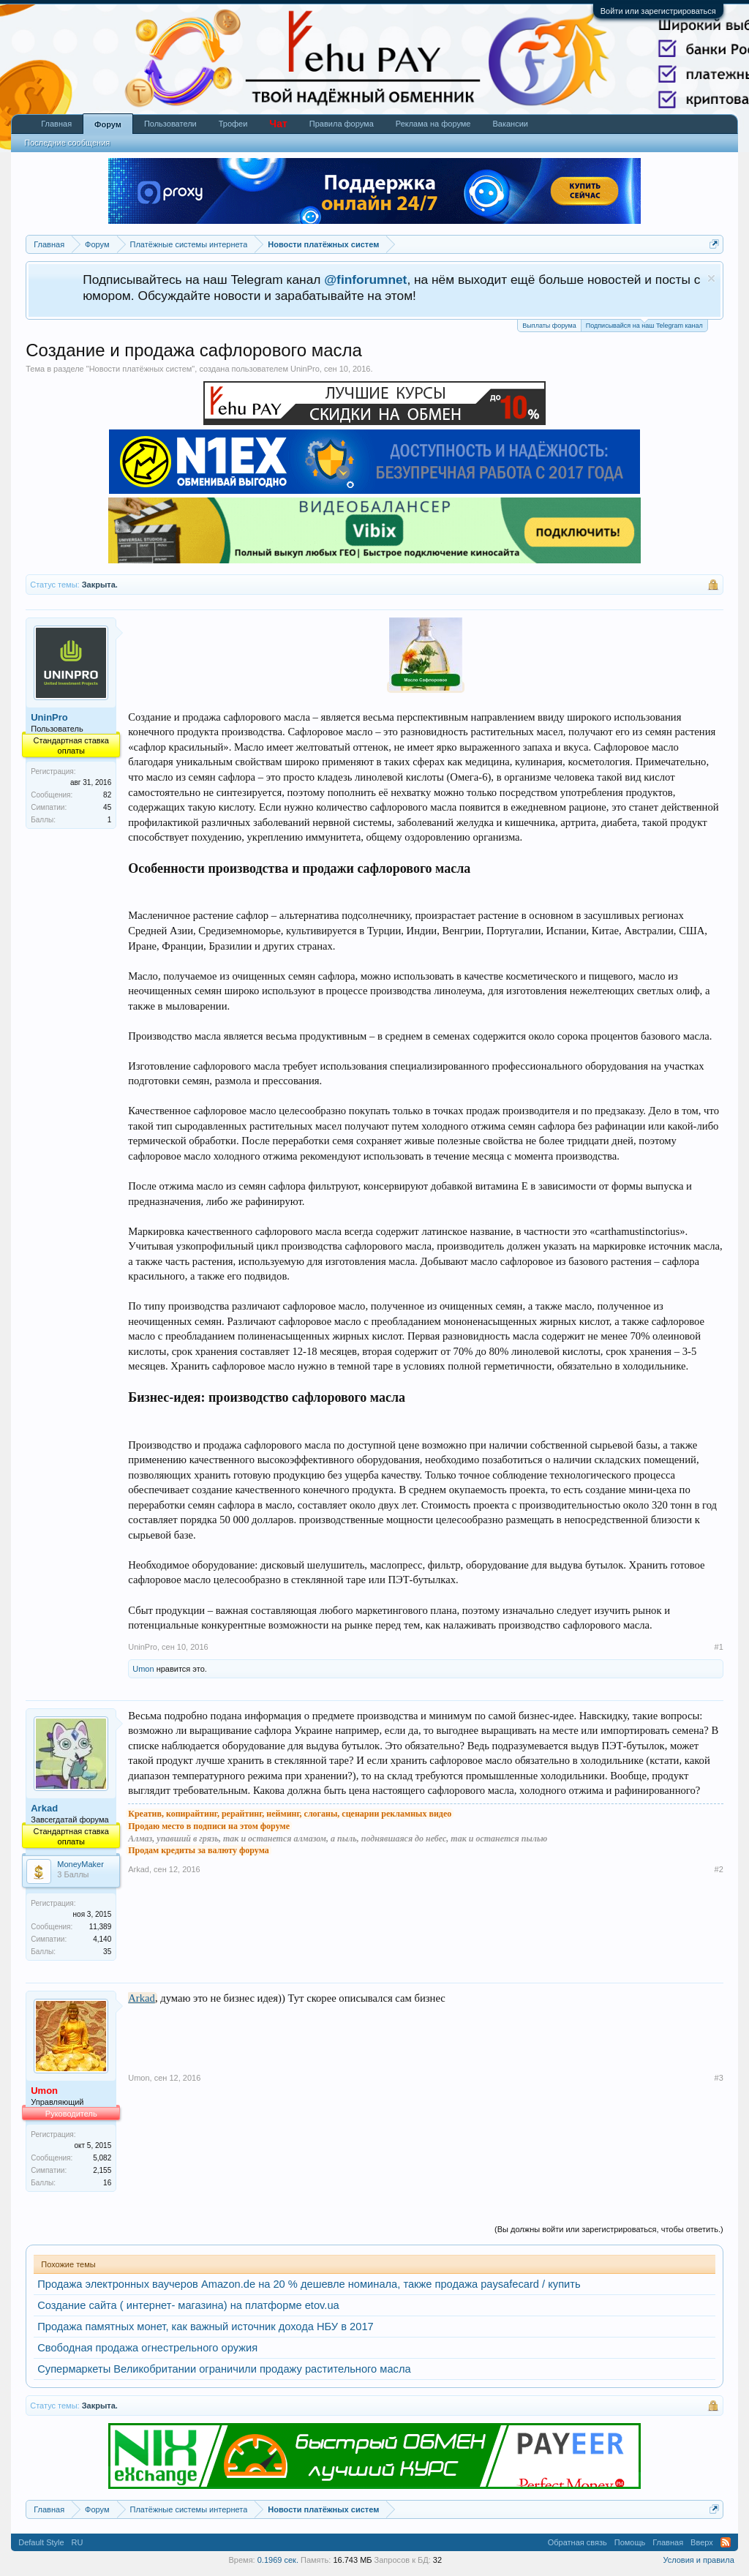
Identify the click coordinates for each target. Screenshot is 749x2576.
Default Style (41, 2542)
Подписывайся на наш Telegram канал (644, 324)
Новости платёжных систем (140, 368)
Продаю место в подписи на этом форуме (209, 1826)
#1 (719, 1646)
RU (77, 2542)
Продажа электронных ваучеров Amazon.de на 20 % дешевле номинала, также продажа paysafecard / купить (308, 2284)
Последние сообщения (67, 142)
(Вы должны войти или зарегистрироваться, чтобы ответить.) (608, 2229)
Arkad (44, 1808)
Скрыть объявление (711, 278)
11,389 (100, 1927)
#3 (719, 2077)
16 (107, 2183)
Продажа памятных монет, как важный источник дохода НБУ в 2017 (205, 2326)
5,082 (102, 2158)
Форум (107, 124)
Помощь (630, 2542)
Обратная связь (577, 2542)
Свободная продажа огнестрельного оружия (147, 2348)
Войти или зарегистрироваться (658, 11)
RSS (725, 2542)
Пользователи (170, 123)
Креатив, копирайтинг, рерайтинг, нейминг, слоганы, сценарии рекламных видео (289, 1814)
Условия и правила (698, 2560)
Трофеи (233, 123)
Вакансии (510, 123)
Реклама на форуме (433, 123)
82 (107, 795)
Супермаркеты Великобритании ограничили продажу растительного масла (223, 2369)
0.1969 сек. (277, 2560)
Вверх (701, 2542)
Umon (143, 1668)
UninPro (305, 368)
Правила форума (341, 123)
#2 (719, 1869)
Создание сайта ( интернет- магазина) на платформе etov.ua (188, 2305)
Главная (56, 123)
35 (107, 1952)
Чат (278, 123)
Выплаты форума (549, 325)
